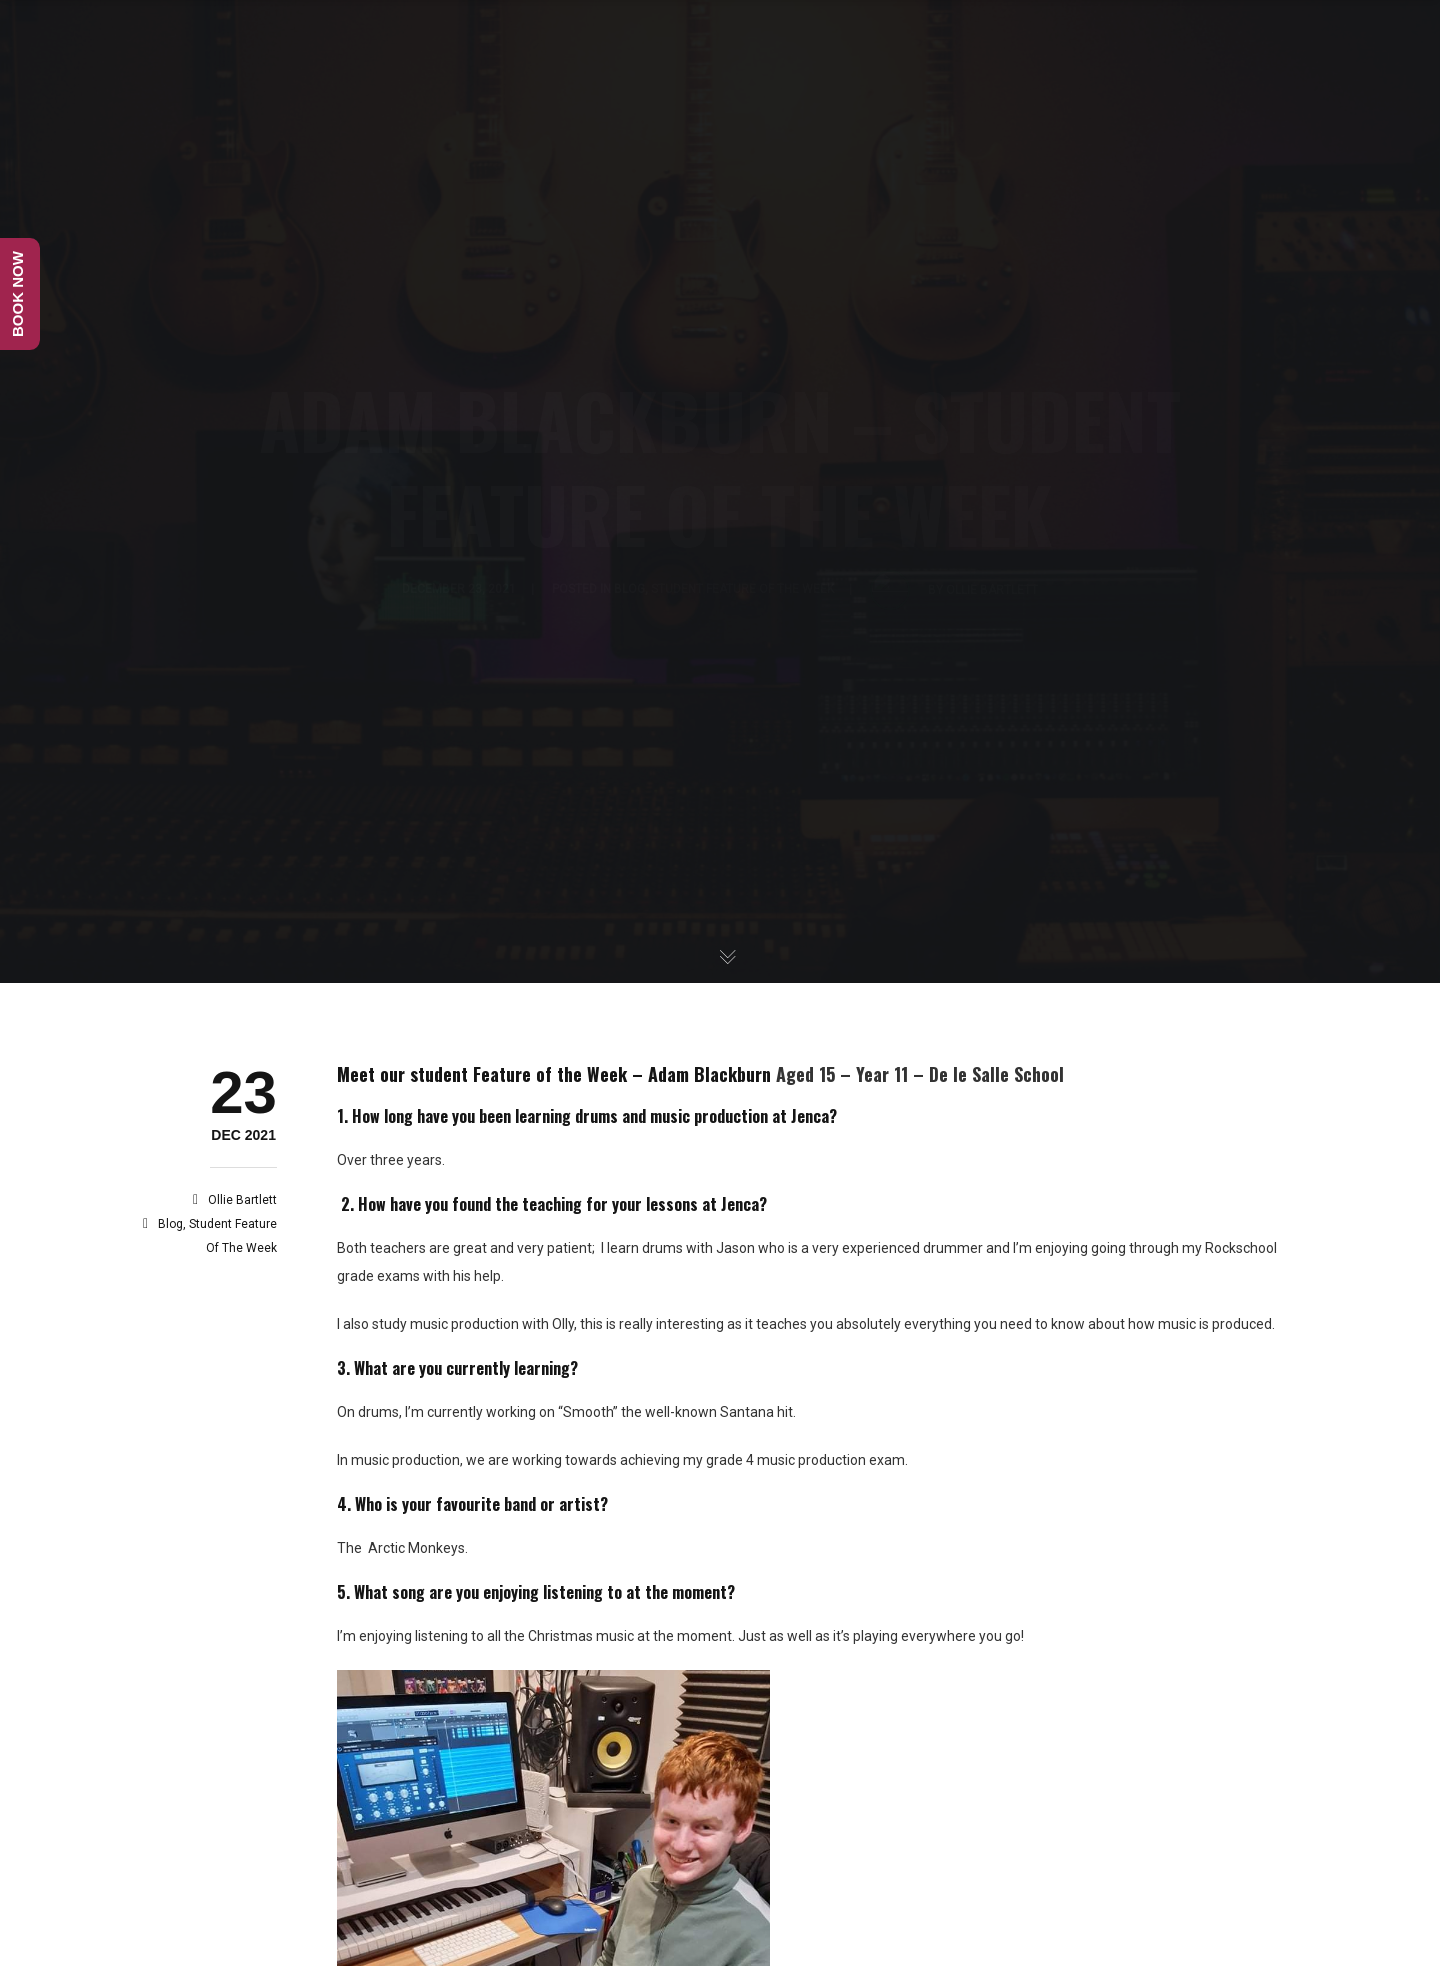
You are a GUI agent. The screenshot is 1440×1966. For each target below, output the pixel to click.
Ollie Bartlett (242, 1200)
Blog (170, 1224)
